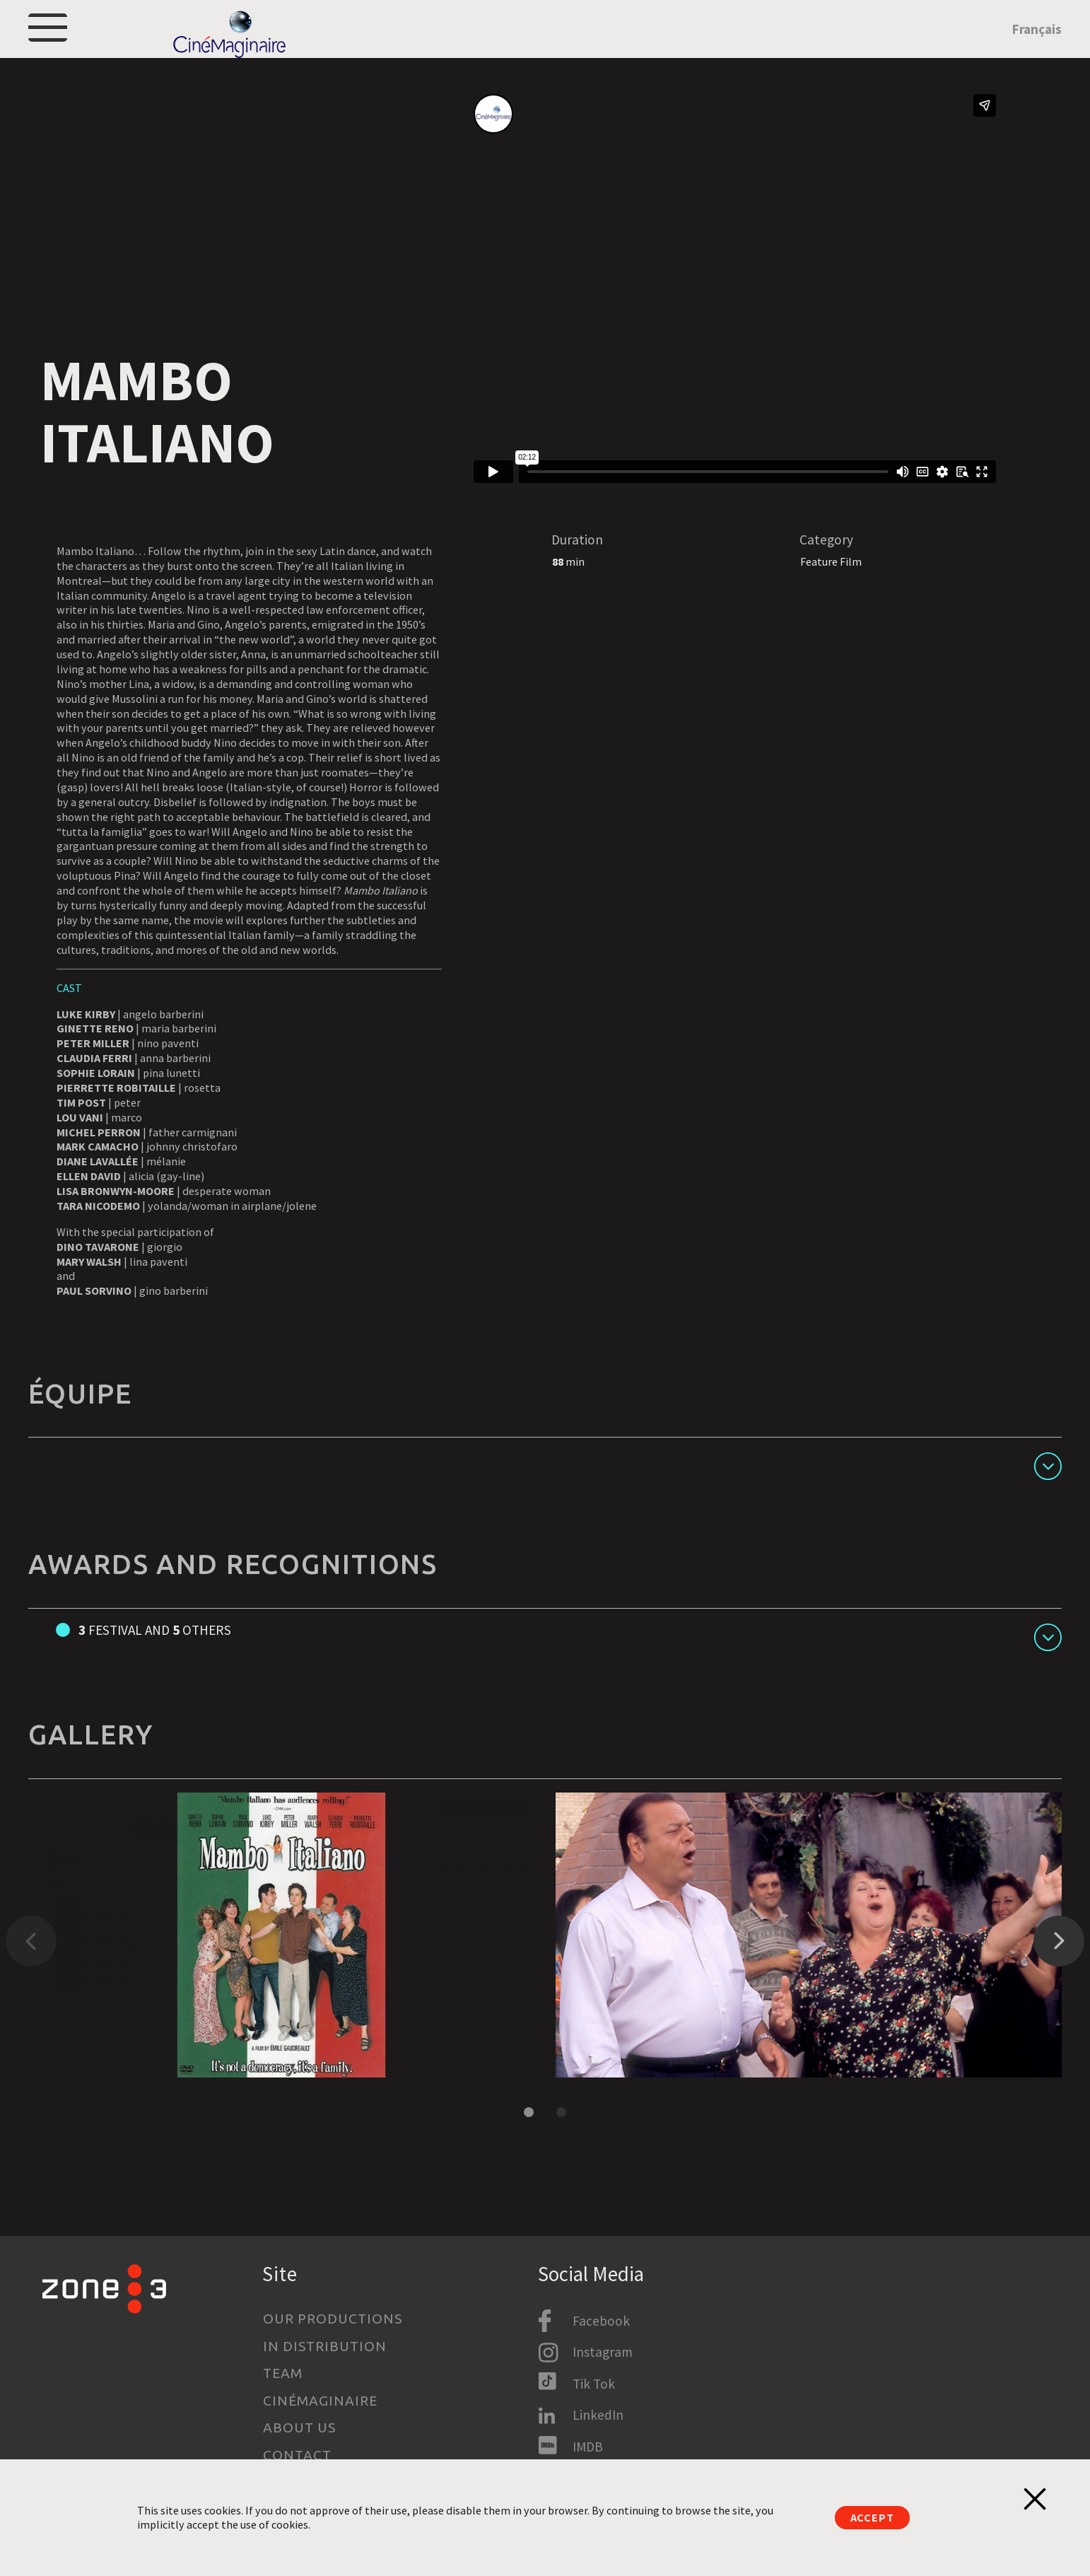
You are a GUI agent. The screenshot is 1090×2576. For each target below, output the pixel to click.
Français (1037, 47)
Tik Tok (594, 2383)
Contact (297, 2455)
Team (283, 2374)
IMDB (588, 2446)
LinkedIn (598, 2415)
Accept (872, 2517)
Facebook (601, 2320)
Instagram (603, 2352)
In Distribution (324, 2346)
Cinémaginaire (320, 2400)
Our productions (332, 2318)
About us (299, 2428)
